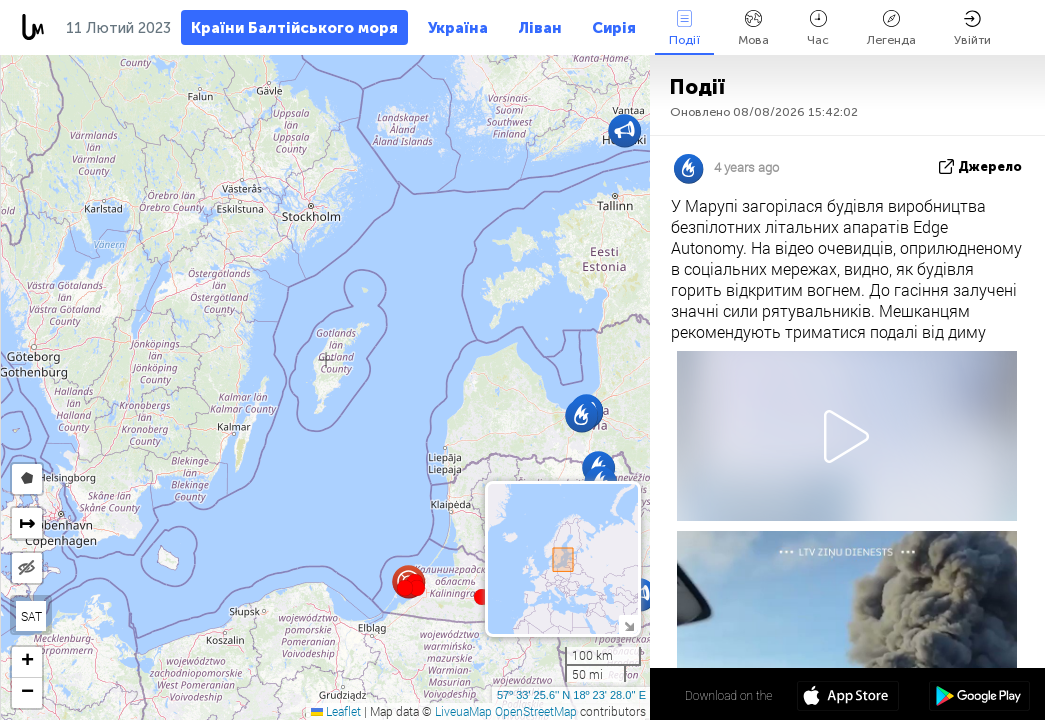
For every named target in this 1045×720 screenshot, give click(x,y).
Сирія (614, 28)
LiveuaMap (463, 711)
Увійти (972, 28)
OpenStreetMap (536, 711)
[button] (417, 588)
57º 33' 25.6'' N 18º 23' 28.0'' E (571, 695)
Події (684, 28)
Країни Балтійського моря (294, 28)
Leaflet (336, 711)
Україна (458, 28)
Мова (753, 28)
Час (818, 28)
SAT (31, 616)
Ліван (540, 28)
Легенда (891, 28)
